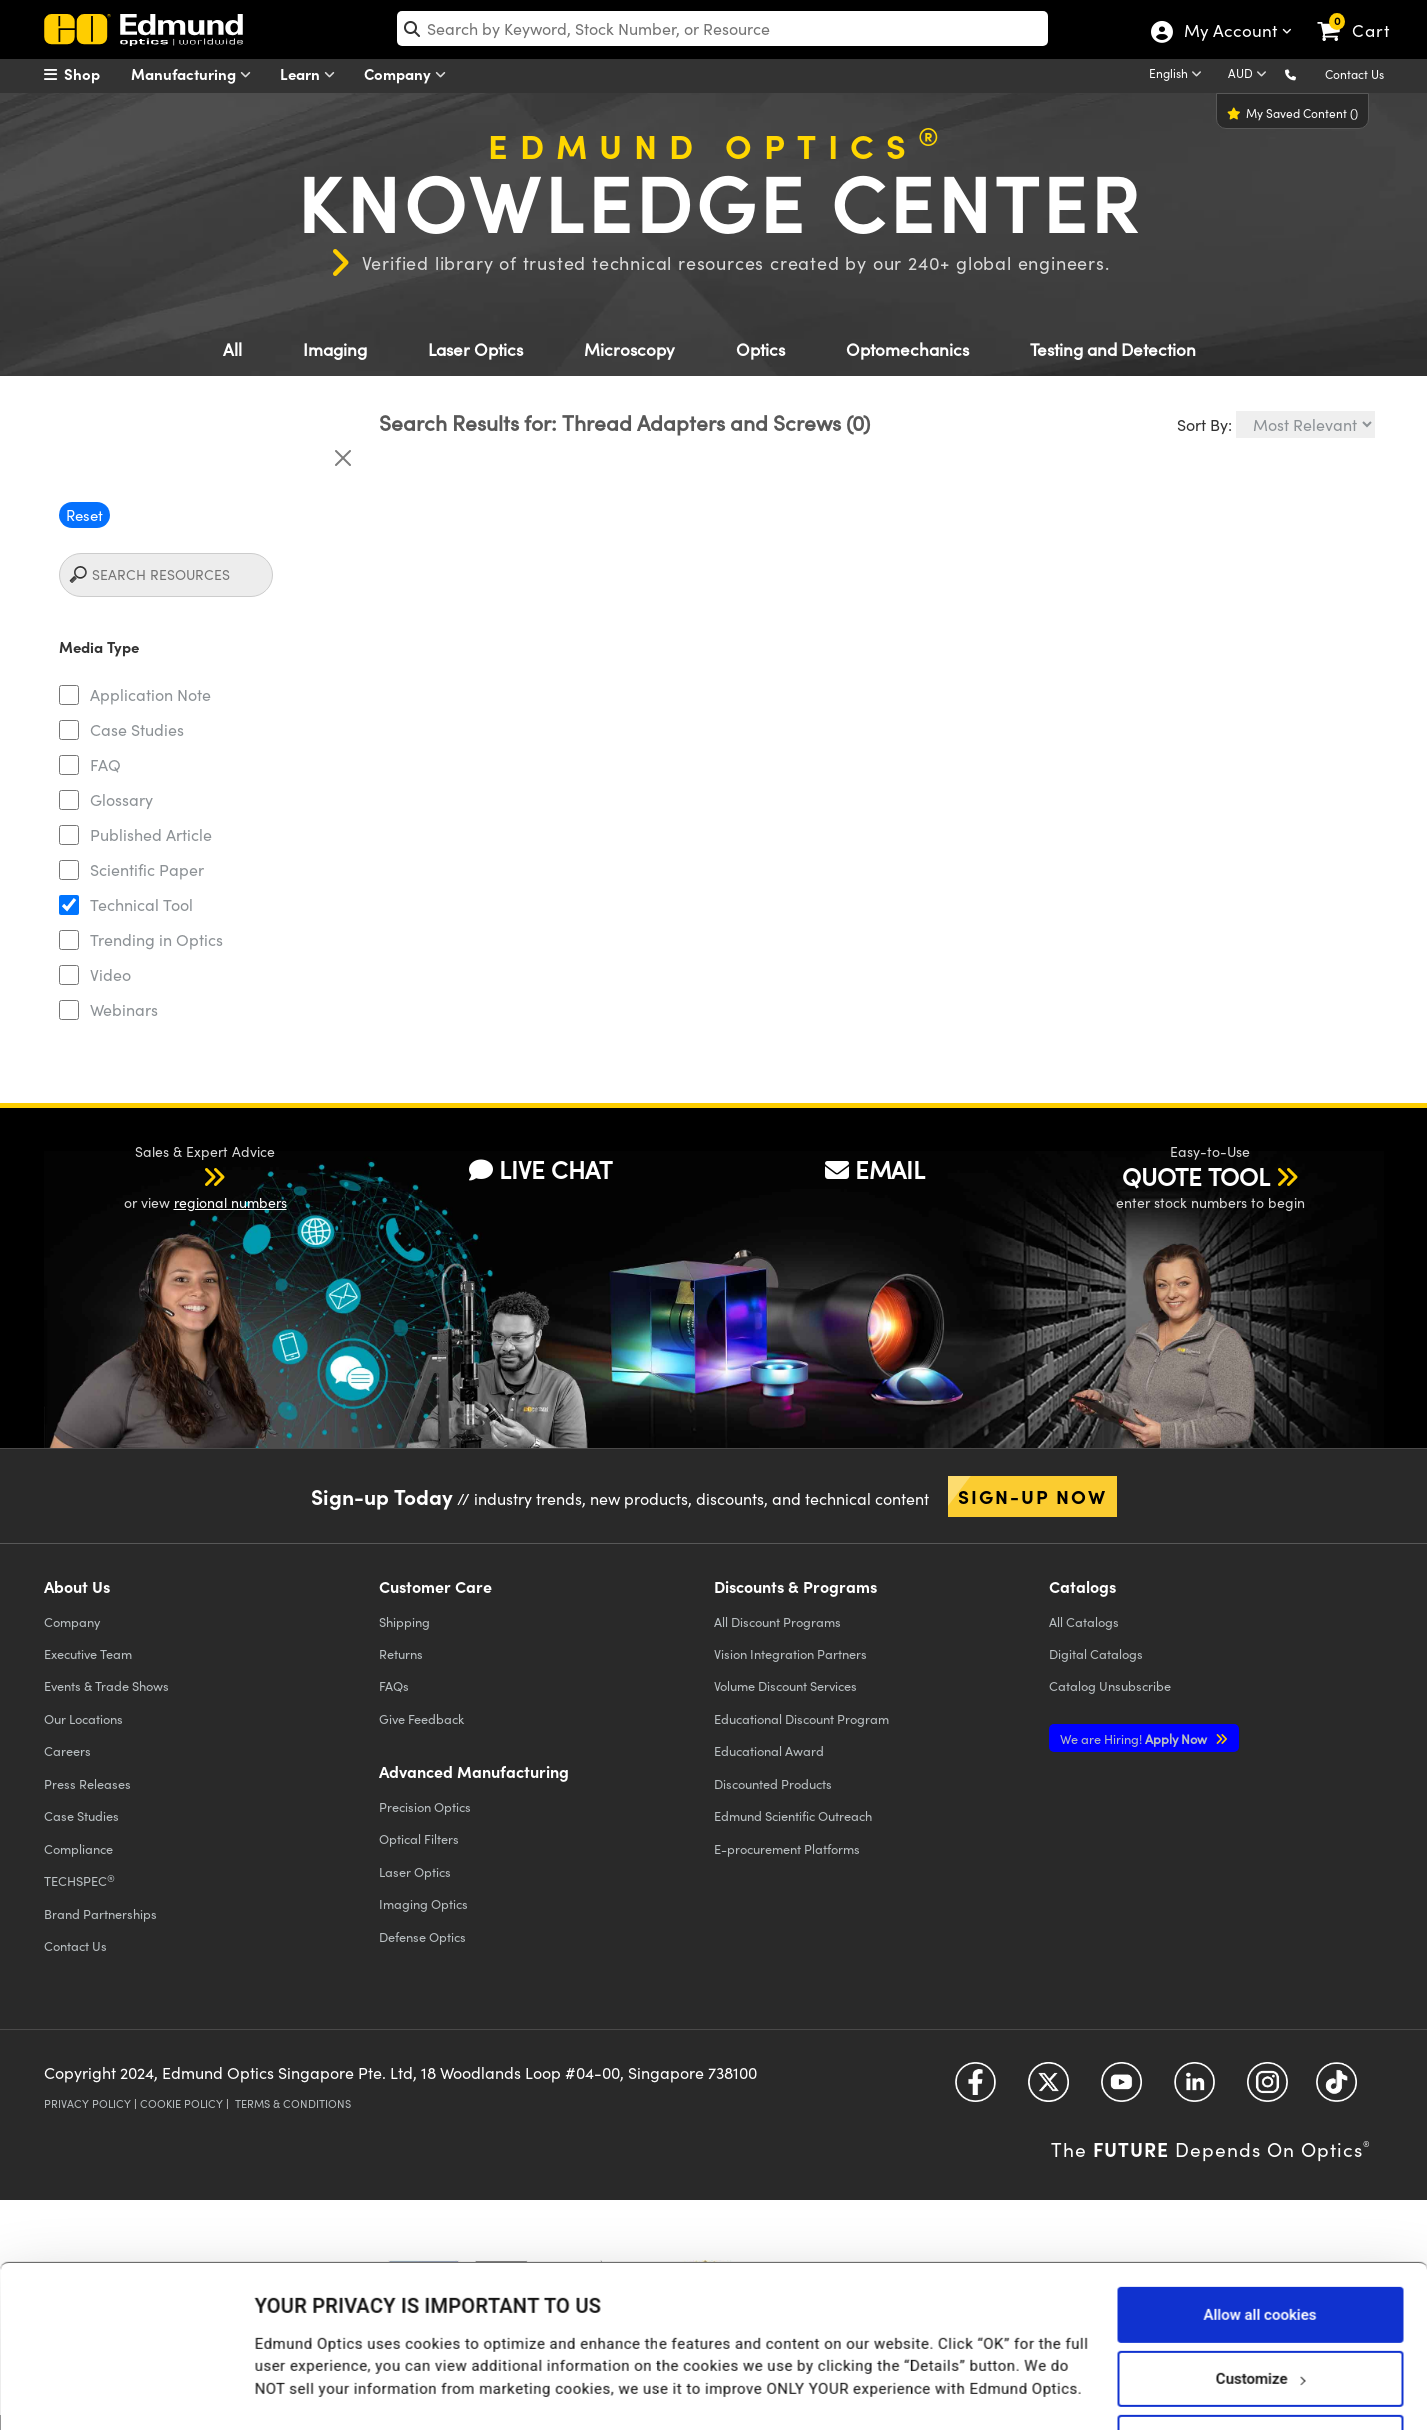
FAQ (105, 764)
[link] (1362, 15)
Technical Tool (141, 904)
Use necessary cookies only (1260, 2377)
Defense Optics (422, 1936)
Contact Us (1354, 74)
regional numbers (230, 1202)
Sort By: (1204, 424)
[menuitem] (94, 74)
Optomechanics (907, 349)
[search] (722, 28)
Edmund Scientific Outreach (793, 1815)
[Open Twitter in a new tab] (1048, 2088)
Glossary (121, 799)
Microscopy (629, 349)
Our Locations (83, 1718)
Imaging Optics (423, 1903)
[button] (1306, 73)
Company (409, 74)
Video (110, 974)
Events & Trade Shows (106, 1685)
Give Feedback (421, 1718)
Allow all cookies (1259, 2249)
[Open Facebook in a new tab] (975, 2088)
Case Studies (137, 729)
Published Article (151, 834)
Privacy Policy (87, 2103)
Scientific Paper (147, 869)
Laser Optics (475, 349)
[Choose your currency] (1250, 75)
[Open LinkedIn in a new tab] (1194, 2088)
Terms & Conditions (293, 2103)
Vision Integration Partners (790, 1653)
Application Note (150, 694)
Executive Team (88, 1653)
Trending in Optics (156, 939)
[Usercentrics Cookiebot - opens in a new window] (129, 2390)
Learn (312, 74)
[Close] (343, 458)
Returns (401, 1653)
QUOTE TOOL (1196, 1176)
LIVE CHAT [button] (540, 1169)
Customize (1260, 2313)
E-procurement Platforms (787, 1848)
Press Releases (87, 1783)
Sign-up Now (1032, 1496)
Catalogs (1084, 1621)
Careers (67, 1750)
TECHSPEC (79, 1881)
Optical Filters (419, 1838)
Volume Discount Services (785, 1685)
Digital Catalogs (1096, 1653)
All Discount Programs (777, 1621)
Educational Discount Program (801, 1718)
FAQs (394, 1685)
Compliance (78, 1848)
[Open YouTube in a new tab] (1121, 2088)
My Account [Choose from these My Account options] (1229, 33)
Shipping (404, 1621)
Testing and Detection (1113, 349)
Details (278, 2376)
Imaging (335, 349)
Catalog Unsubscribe (1110, 1685)
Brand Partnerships (100, 1913)
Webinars (124, 1009)
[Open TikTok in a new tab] (1336, 2088)
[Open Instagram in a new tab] (1267, 2088)
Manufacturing (195, 74)
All (232, 349)
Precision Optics (425, 1806)
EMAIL (875, 1169)
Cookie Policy (181, 2103)
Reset (84, 515)
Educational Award (769, 1750)
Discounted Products (773, 1783)
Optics (760, 349)
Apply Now (1135, 1738)
